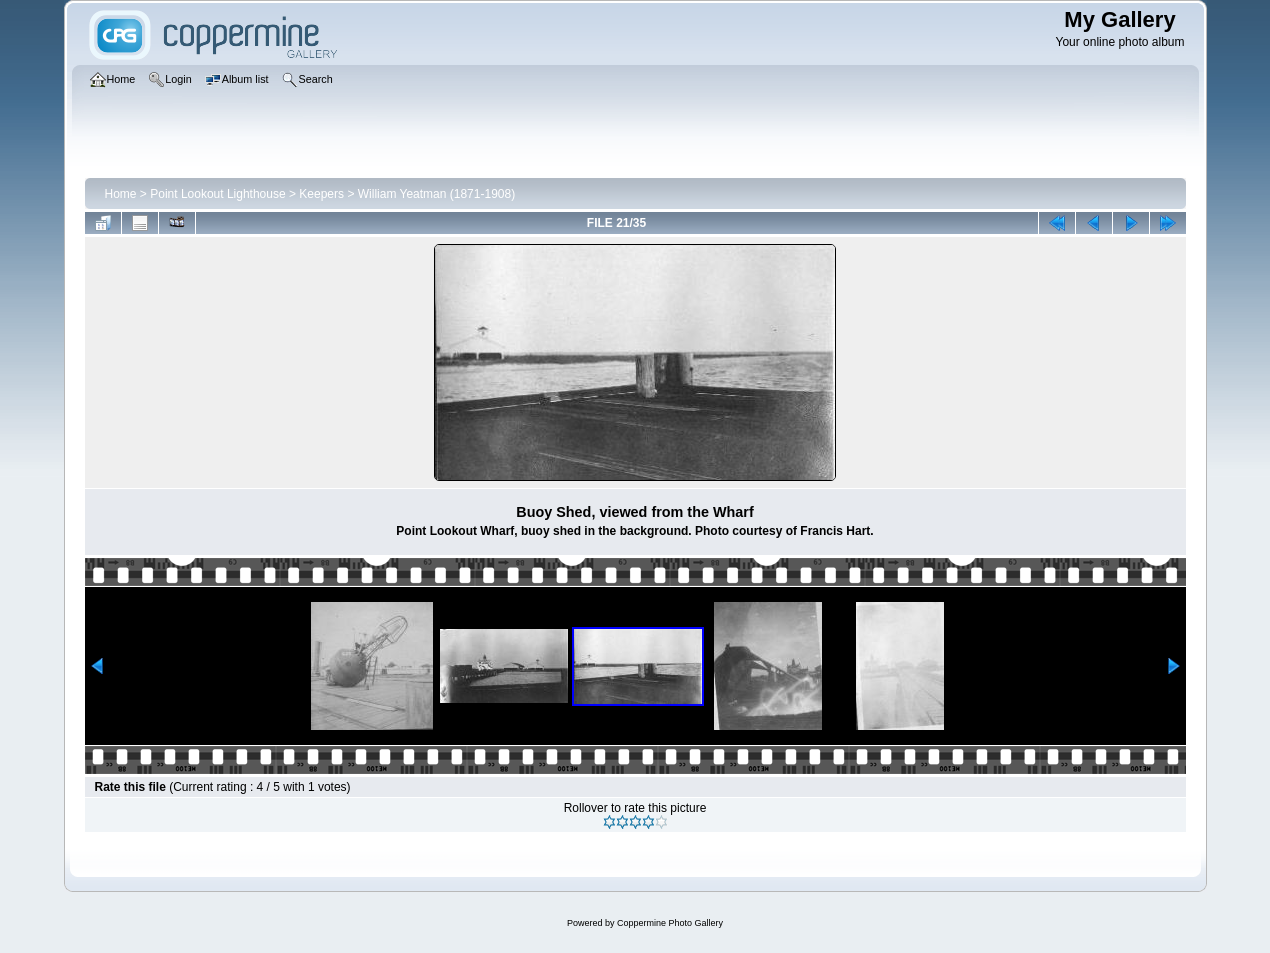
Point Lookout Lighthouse (217, 194)
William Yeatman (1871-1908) (436, 194)
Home (121, 194)
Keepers (321, 194)
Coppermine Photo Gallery (670, 923)
